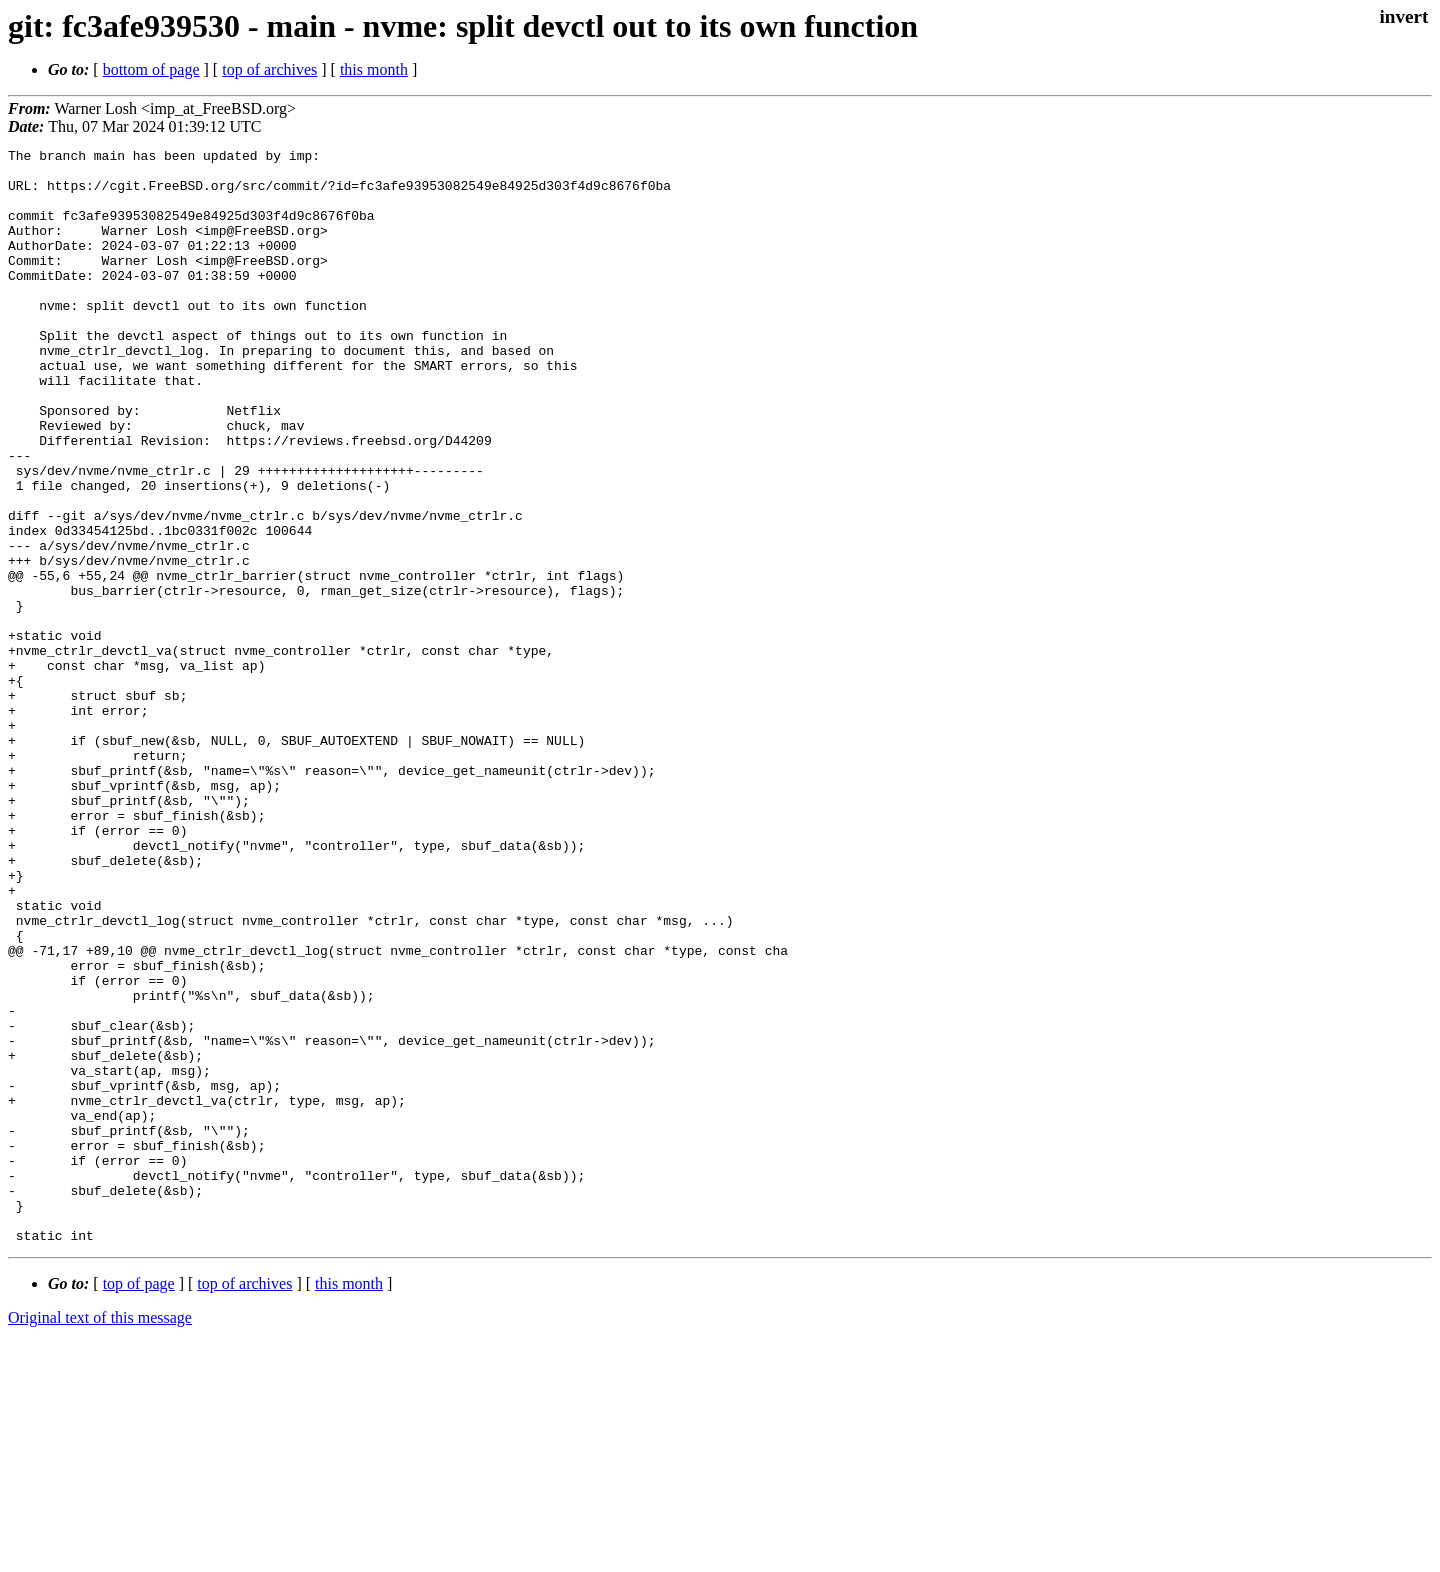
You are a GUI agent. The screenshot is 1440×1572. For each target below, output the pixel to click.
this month (374, 69)
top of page (139, 1502)
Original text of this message (100, 1536)
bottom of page (151, 69)
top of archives (269, 69)
